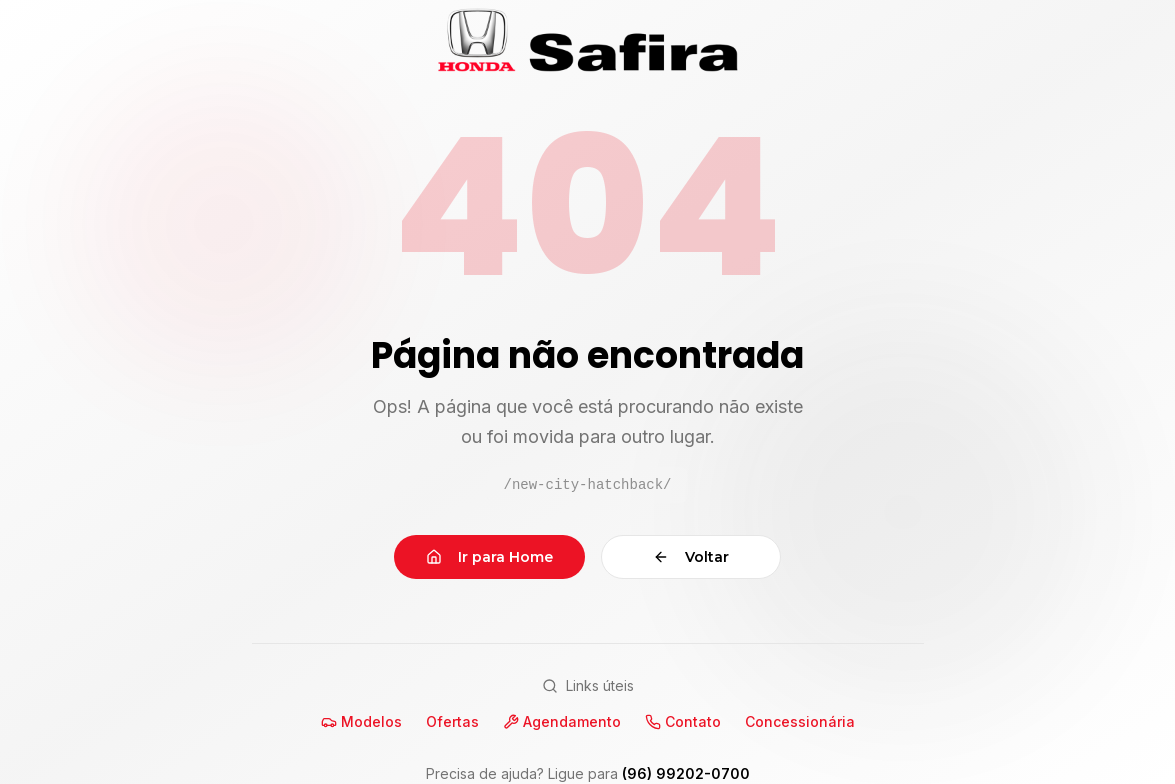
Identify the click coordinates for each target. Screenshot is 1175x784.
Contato (683, 721)
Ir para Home (489, 557)
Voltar (691, 557)
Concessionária (800, 721)
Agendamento (562, 721)
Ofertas (452, 721)
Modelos (361, 721)
